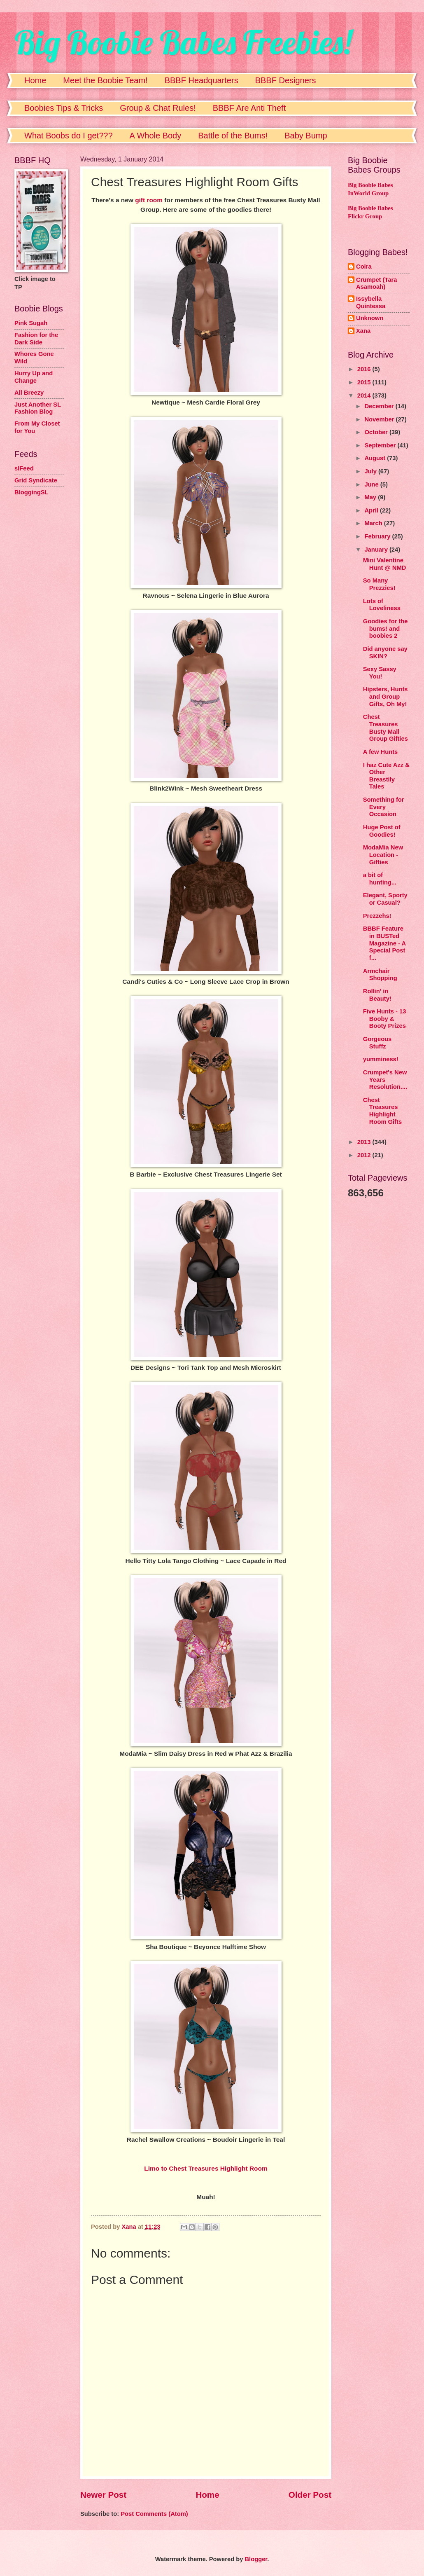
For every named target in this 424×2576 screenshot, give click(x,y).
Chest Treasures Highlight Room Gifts (382, 1111)
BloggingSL (31, 492)
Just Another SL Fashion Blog (37, 408)
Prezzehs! (377, 915)
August (375, 458)
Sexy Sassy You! (379, 673)
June (372, 484)
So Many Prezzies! (379, 584)
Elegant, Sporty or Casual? (385, 899)
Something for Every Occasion (383, 806)
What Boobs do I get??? (68, 135)
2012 (365, 1155)
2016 (365, 369)
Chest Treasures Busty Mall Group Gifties (385, 728)
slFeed (24, 468)
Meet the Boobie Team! (105, 80)
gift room (149, 200)
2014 (365, 395)
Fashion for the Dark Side (36, 339)
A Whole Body (156, 135)
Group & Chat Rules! (158, 107)
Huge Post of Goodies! (382, 831)
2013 (365, 1142)
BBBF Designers (285, 80)
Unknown (369, 318)
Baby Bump (305, 135)
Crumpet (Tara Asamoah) (376, 283)
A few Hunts (380, 752)
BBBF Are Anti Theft (249, 107)
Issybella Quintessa (370, 302)
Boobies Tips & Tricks (63, 107)
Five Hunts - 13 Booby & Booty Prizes (384, 1018)
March (374, 523)
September (380, 445)
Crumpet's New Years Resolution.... (385, 1079)
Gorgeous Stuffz (377, 1043)
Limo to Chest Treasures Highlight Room (205, 2168)
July (371, 471)
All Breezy (29, 392)
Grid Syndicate (35, 480)
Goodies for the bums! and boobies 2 (385, 628)
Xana (363, 331)
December (379, 406)
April (372, 510)
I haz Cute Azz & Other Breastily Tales (386, 776)
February (378, 536)
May (371, 497)
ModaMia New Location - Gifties (383, 854)
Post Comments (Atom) (154, 2513)
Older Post (310, 2494)
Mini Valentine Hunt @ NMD (384, 564)
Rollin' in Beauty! (377, 995)
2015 (365, 382)
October (376, 432)
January (376, 549)
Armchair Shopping (380, 975)
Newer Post (103, 2494)
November (380, 419)
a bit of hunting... (379, 879)
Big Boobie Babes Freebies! (183, 42)
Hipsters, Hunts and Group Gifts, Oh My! (385, 696)
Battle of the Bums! (233, 135)
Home (35, 80)
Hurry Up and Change (33, 377)
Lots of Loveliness (382, 605)
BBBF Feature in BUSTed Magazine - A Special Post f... (384, 943)
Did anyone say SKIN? (385, 653)
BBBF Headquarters (201, 80)
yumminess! (380, 1059)
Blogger (256, 2559)
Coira (364, 266)
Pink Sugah (30, 323)
